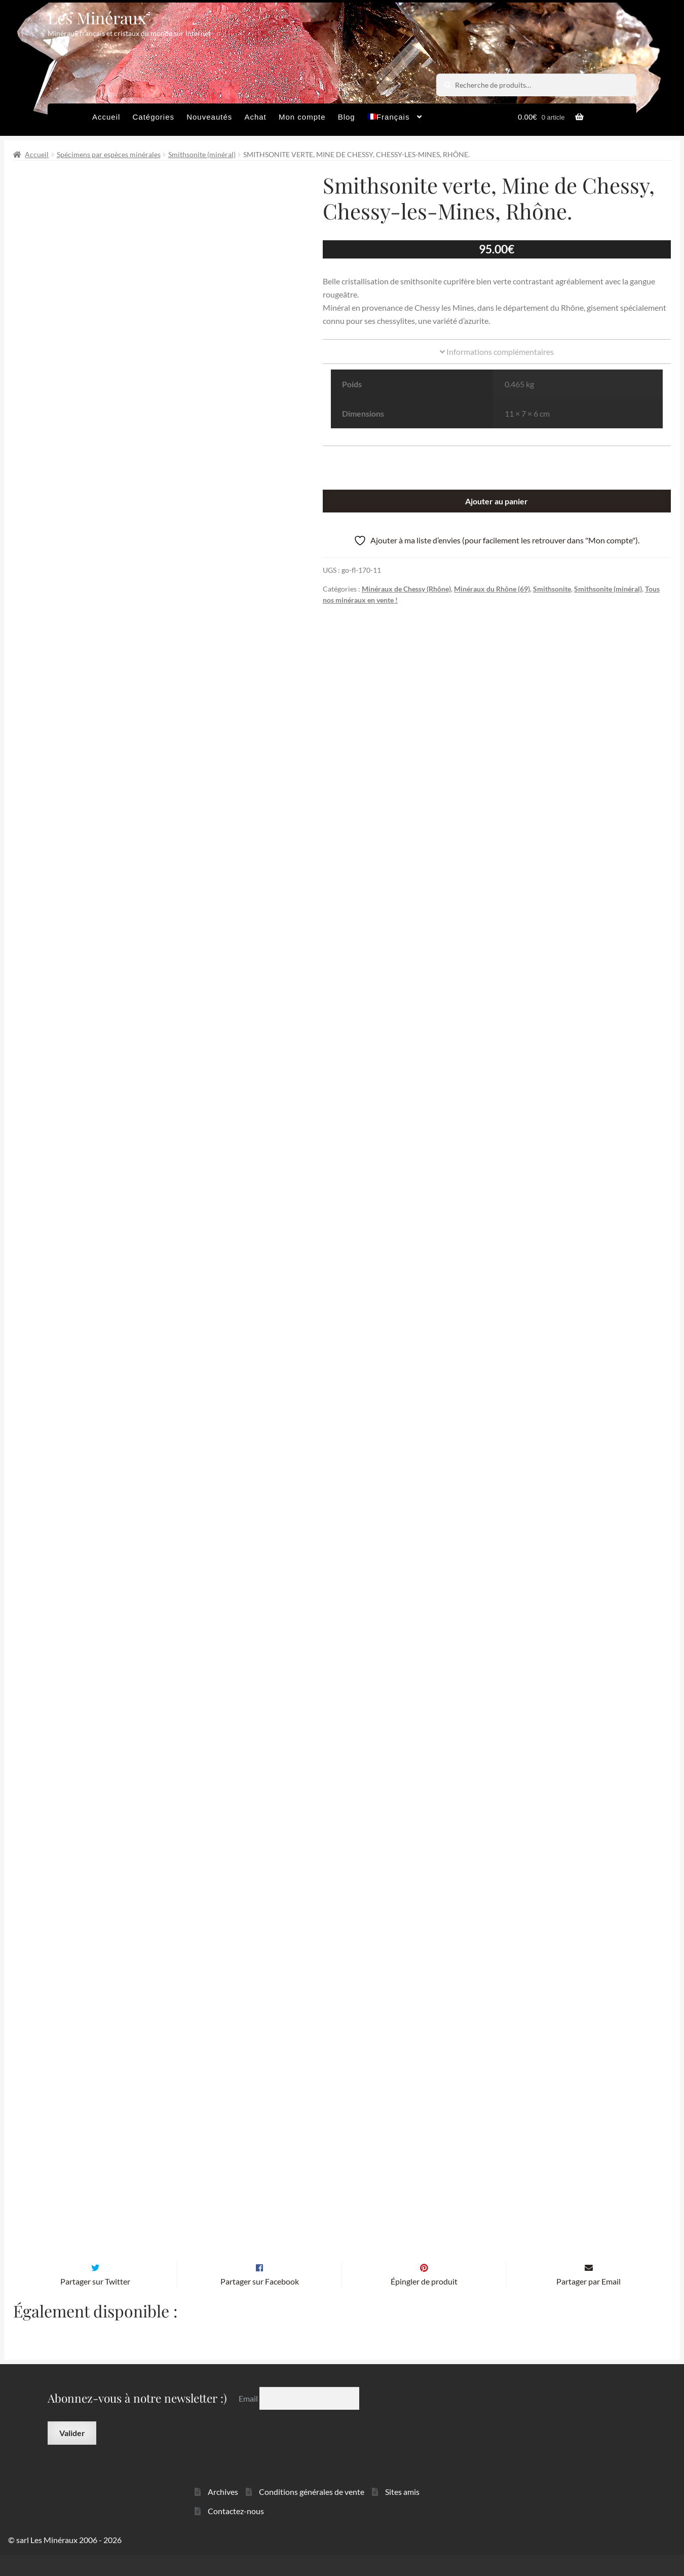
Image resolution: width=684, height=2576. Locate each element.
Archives (223, 2513)
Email (249, 2419)
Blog (346, 117)
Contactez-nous (236, 2532)
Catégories (153, 117)
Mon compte (302, 117)
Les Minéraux (97, 17)
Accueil (106, 117)
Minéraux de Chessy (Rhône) (406, 588)
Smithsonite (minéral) (202, 154)
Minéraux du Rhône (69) (492, 588)
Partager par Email (588, 2302)
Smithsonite (552, 588)
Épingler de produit (424, 2302)
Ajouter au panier (496, 501)
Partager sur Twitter (95, 2302)
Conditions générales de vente (311, 2513)
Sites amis (402, 2513)
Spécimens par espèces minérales (109, 154)
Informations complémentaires (497, 351)
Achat (255, 117)
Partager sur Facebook (259, 2302)
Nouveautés (209, 117)
